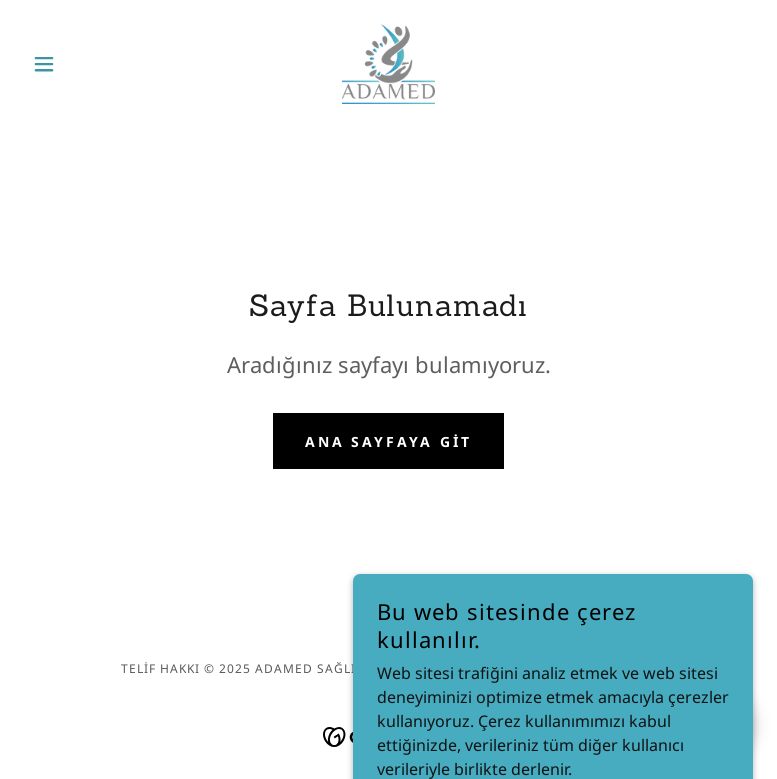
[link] (388, 64)
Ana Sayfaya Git (389, 441)
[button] (78, 64)
